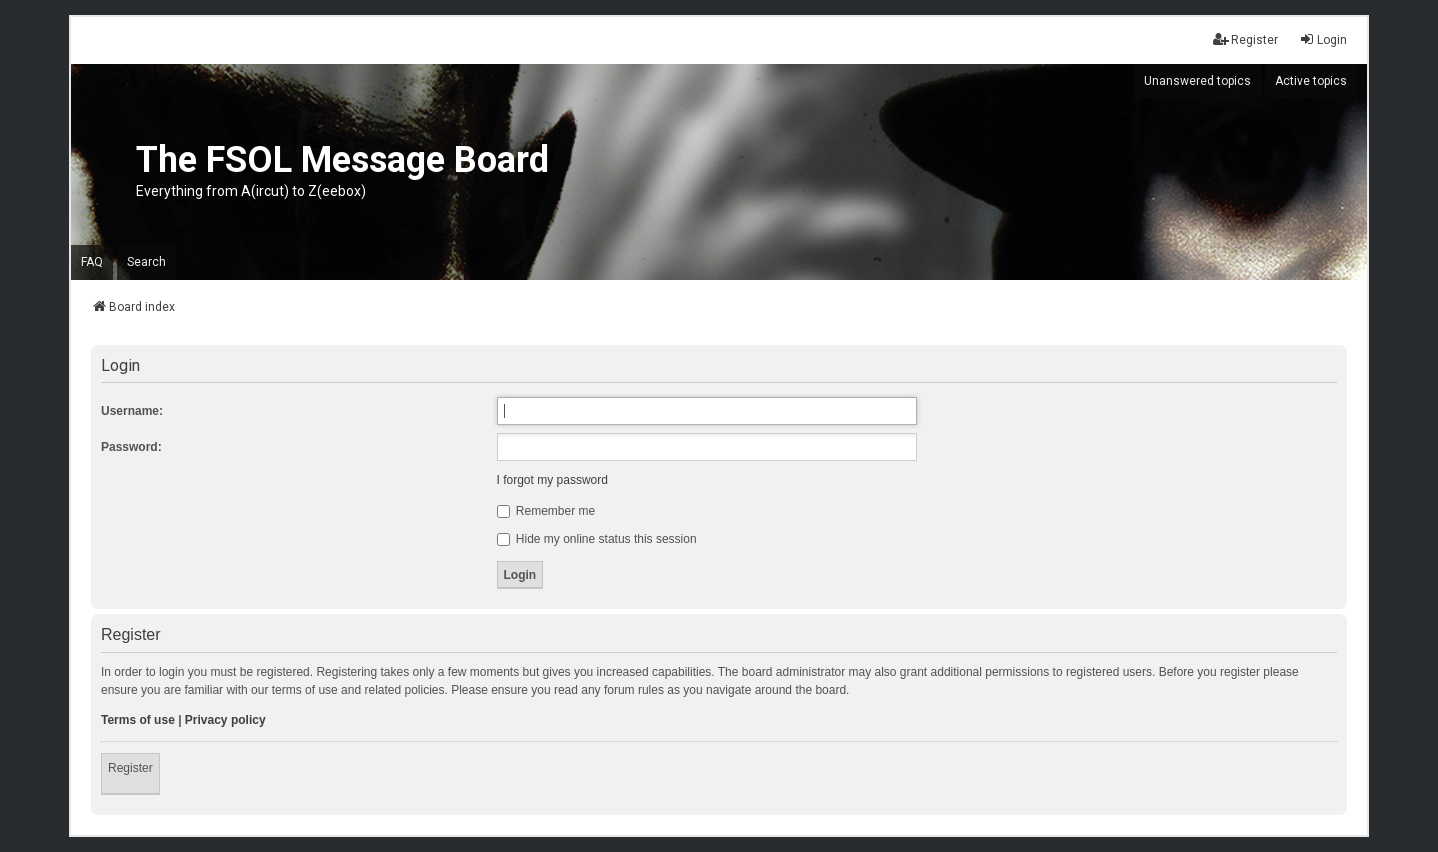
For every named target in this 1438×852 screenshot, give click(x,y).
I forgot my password (552, 480)
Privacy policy (225, 720)
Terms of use (138, 720)
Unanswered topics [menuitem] (1197, 81)
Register (130, 768)
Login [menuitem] (1323, 39)
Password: (131, 447)
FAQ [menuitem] (92, 262)
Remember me (546, 511)
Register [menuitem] (1245, 39)
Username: (132, 411)
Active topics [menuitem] (1311, 81)
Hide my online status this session (597, 539)
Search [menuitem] (146, 262)
